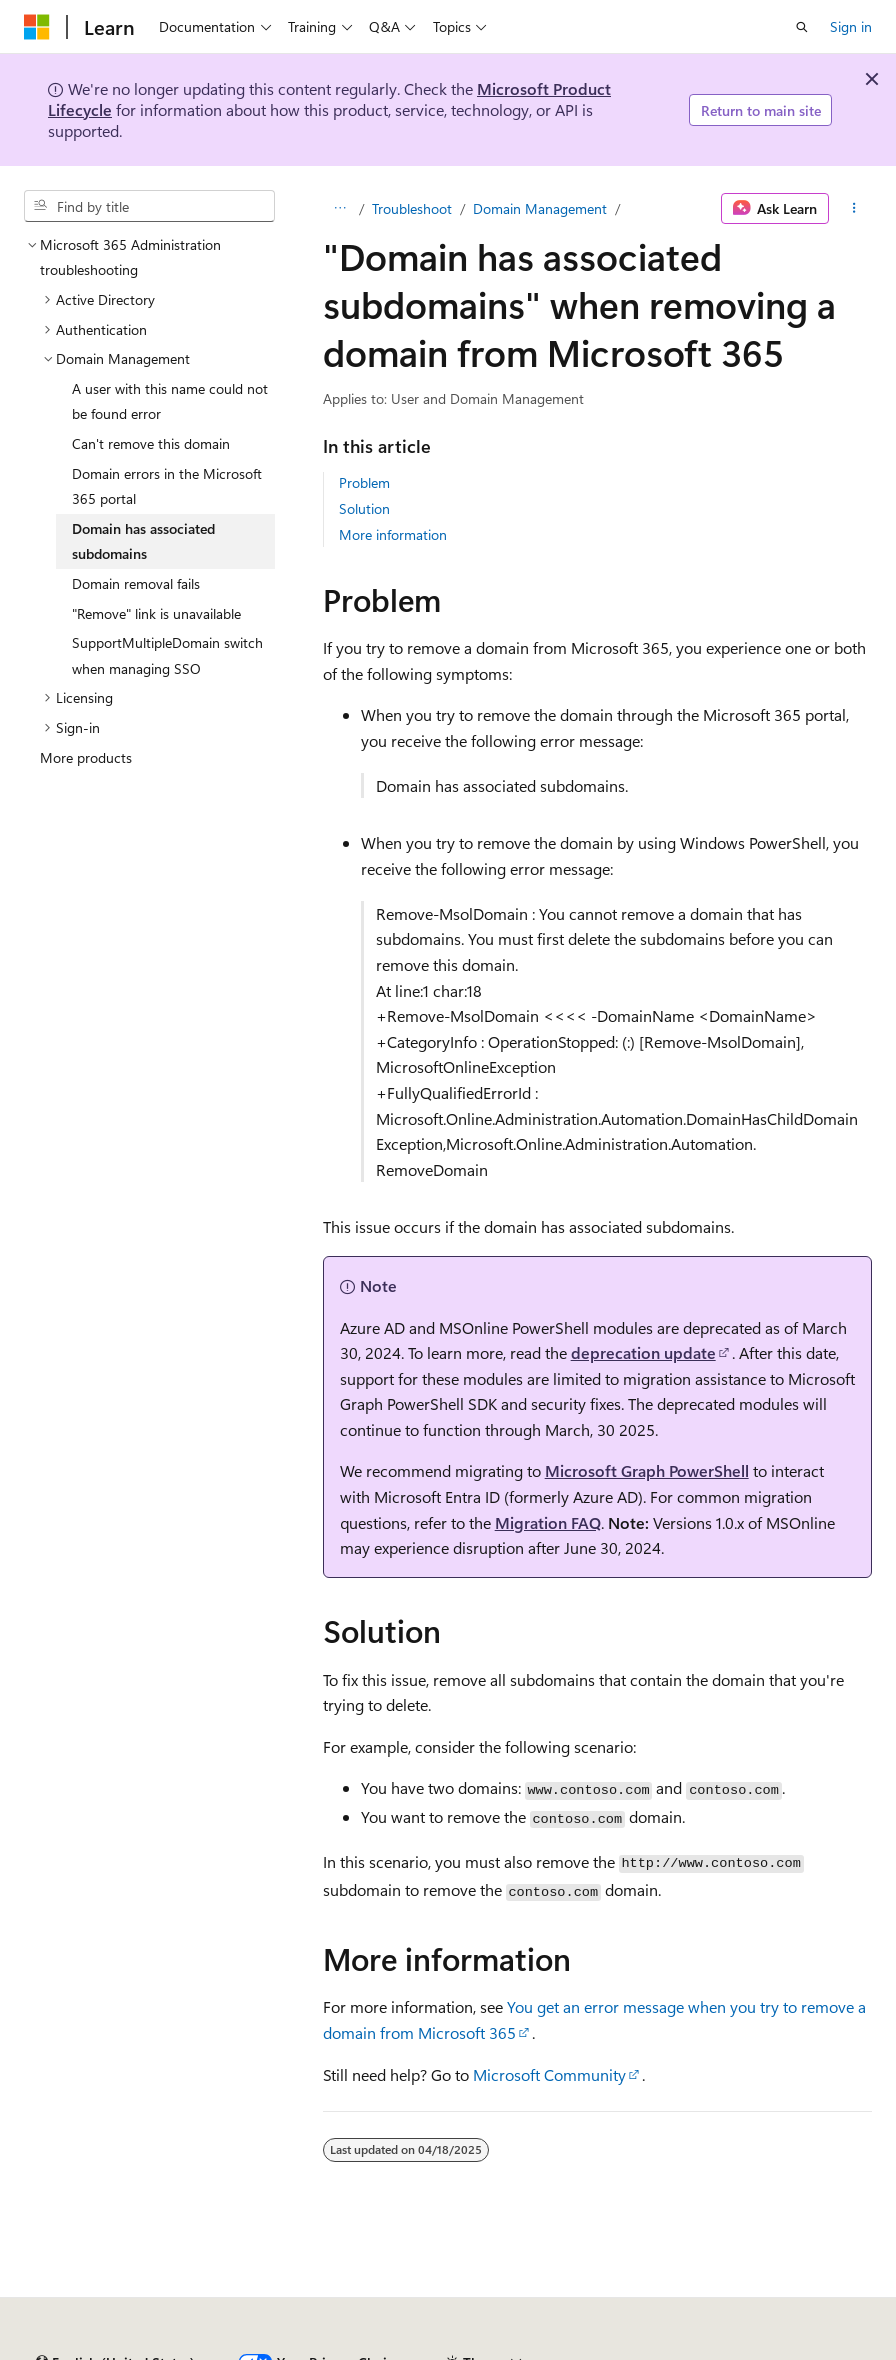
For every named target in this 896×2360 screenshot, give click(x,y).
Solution (364, 508)
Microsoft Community (549, 2074)
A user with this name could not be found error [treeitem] (170, 401)
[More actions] (854, 209)
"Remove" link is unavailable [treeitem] (156, 613)
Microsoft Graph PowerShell (647, 1470)
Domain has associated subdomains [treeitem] (143, 541)
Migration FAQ (548, 1522)
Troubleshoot (412, 208)
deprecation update (643, 1352)
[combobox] (149, 206)
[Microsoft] (37, 27)
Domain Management (540, 208)
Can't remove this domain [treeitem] (151, 443)
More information (393, 534)
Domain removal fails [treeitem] (136, 583)
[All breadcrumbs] (340, 209)
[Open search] (802, 27)
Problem (364, 482)
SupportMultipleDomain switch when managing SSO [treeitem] (167, 655)
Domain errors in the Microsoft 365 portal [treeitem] (167, 486)
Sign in (851, 26)
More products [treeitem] (86, 757)
